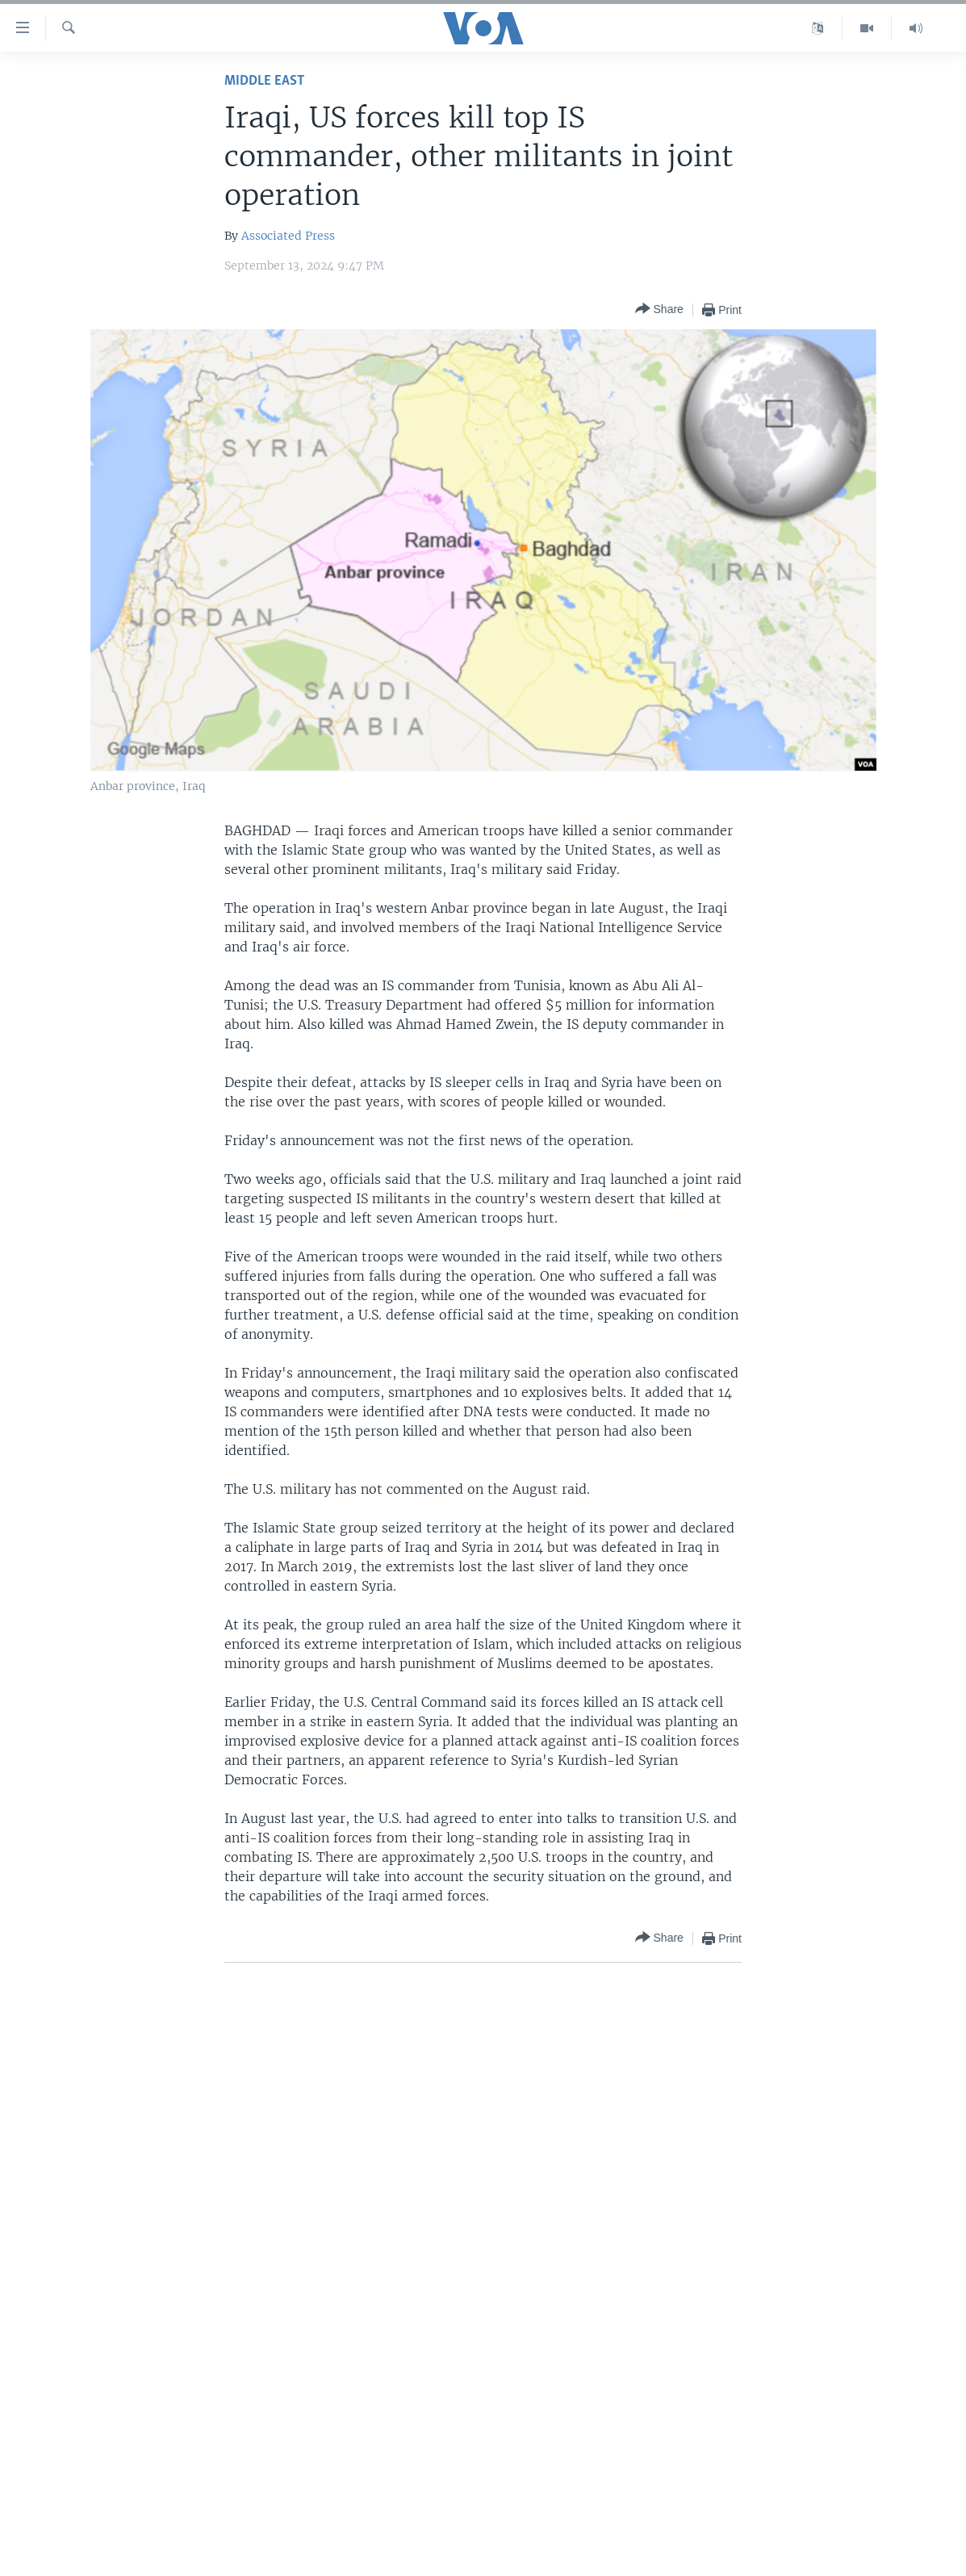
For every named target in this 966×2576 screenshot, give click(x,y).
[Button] (659, 309)
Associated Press (288, 235)
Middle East (264, 81)
